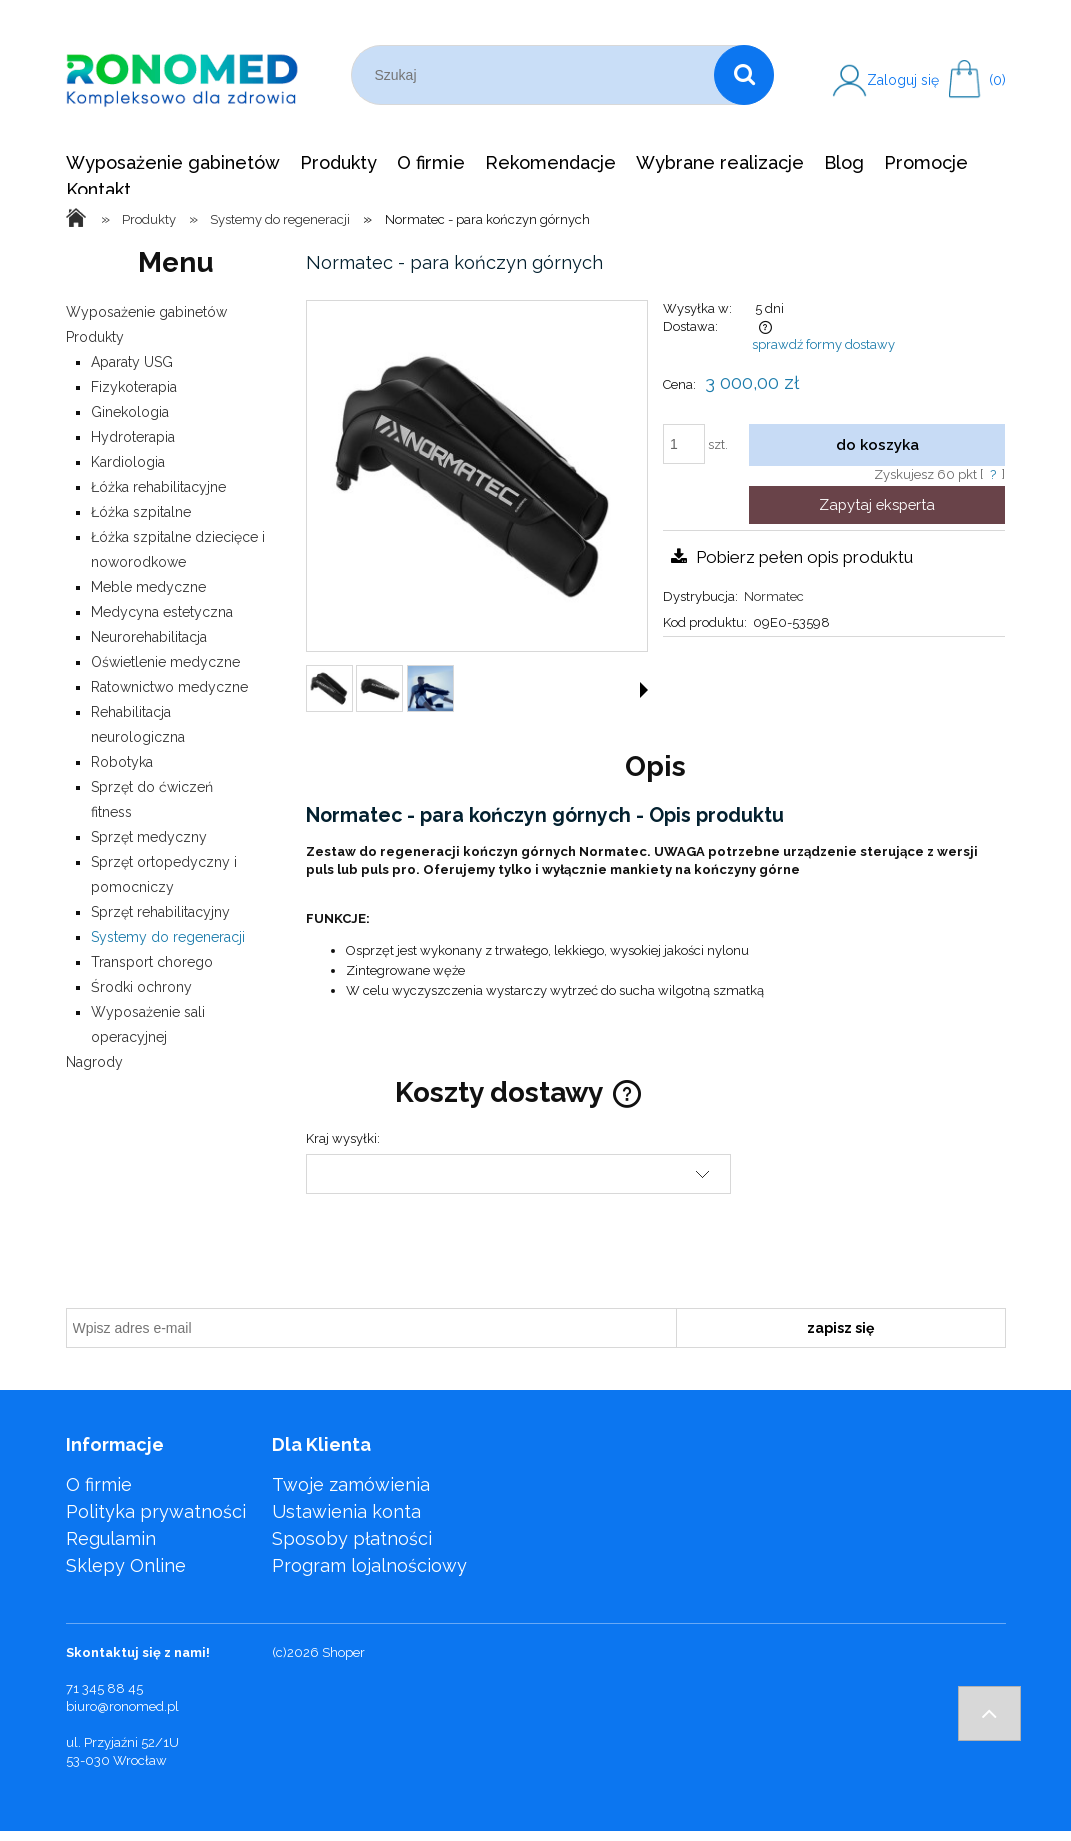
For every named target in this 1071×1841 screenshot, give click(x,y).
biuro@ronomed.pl (122, 1706)
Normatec (774, 596)
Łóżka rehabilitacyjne (158, 487)
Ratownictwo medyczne (169, 687)
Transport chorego (152, 962)
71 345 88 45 (104, 1688)
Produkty (95, 337)
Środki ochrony (141, 987)
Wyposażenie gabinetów (146, 312)
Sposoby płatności (352, 1538)
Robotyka (122, 762)
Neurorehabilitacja (149, 637)
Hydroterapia (133, 437)
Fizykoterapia (134, 387)
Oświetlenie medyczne (165, 662)
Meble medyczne (148, 587)
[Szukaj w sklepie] (537, 75)
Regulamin (111, 1538)
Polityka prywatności (156, 1511)
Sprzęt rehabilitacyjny (160, 912)
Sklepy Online (126, 1565)
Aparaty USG (132, 362)
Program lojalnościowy (369, 1565)
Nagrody (94, 1062)
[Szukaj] (744, 75)
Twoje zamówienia (351, 1484)
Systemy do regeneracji (168, 937)
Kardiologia (128, 462)
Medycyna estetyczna (162, 612)
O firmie (99, 1484)
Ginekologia (130, 412)
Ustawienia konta (346, 1511)
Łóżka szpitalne (141, 512)
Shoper (343, 1652)
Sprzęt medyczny (149, 837)
